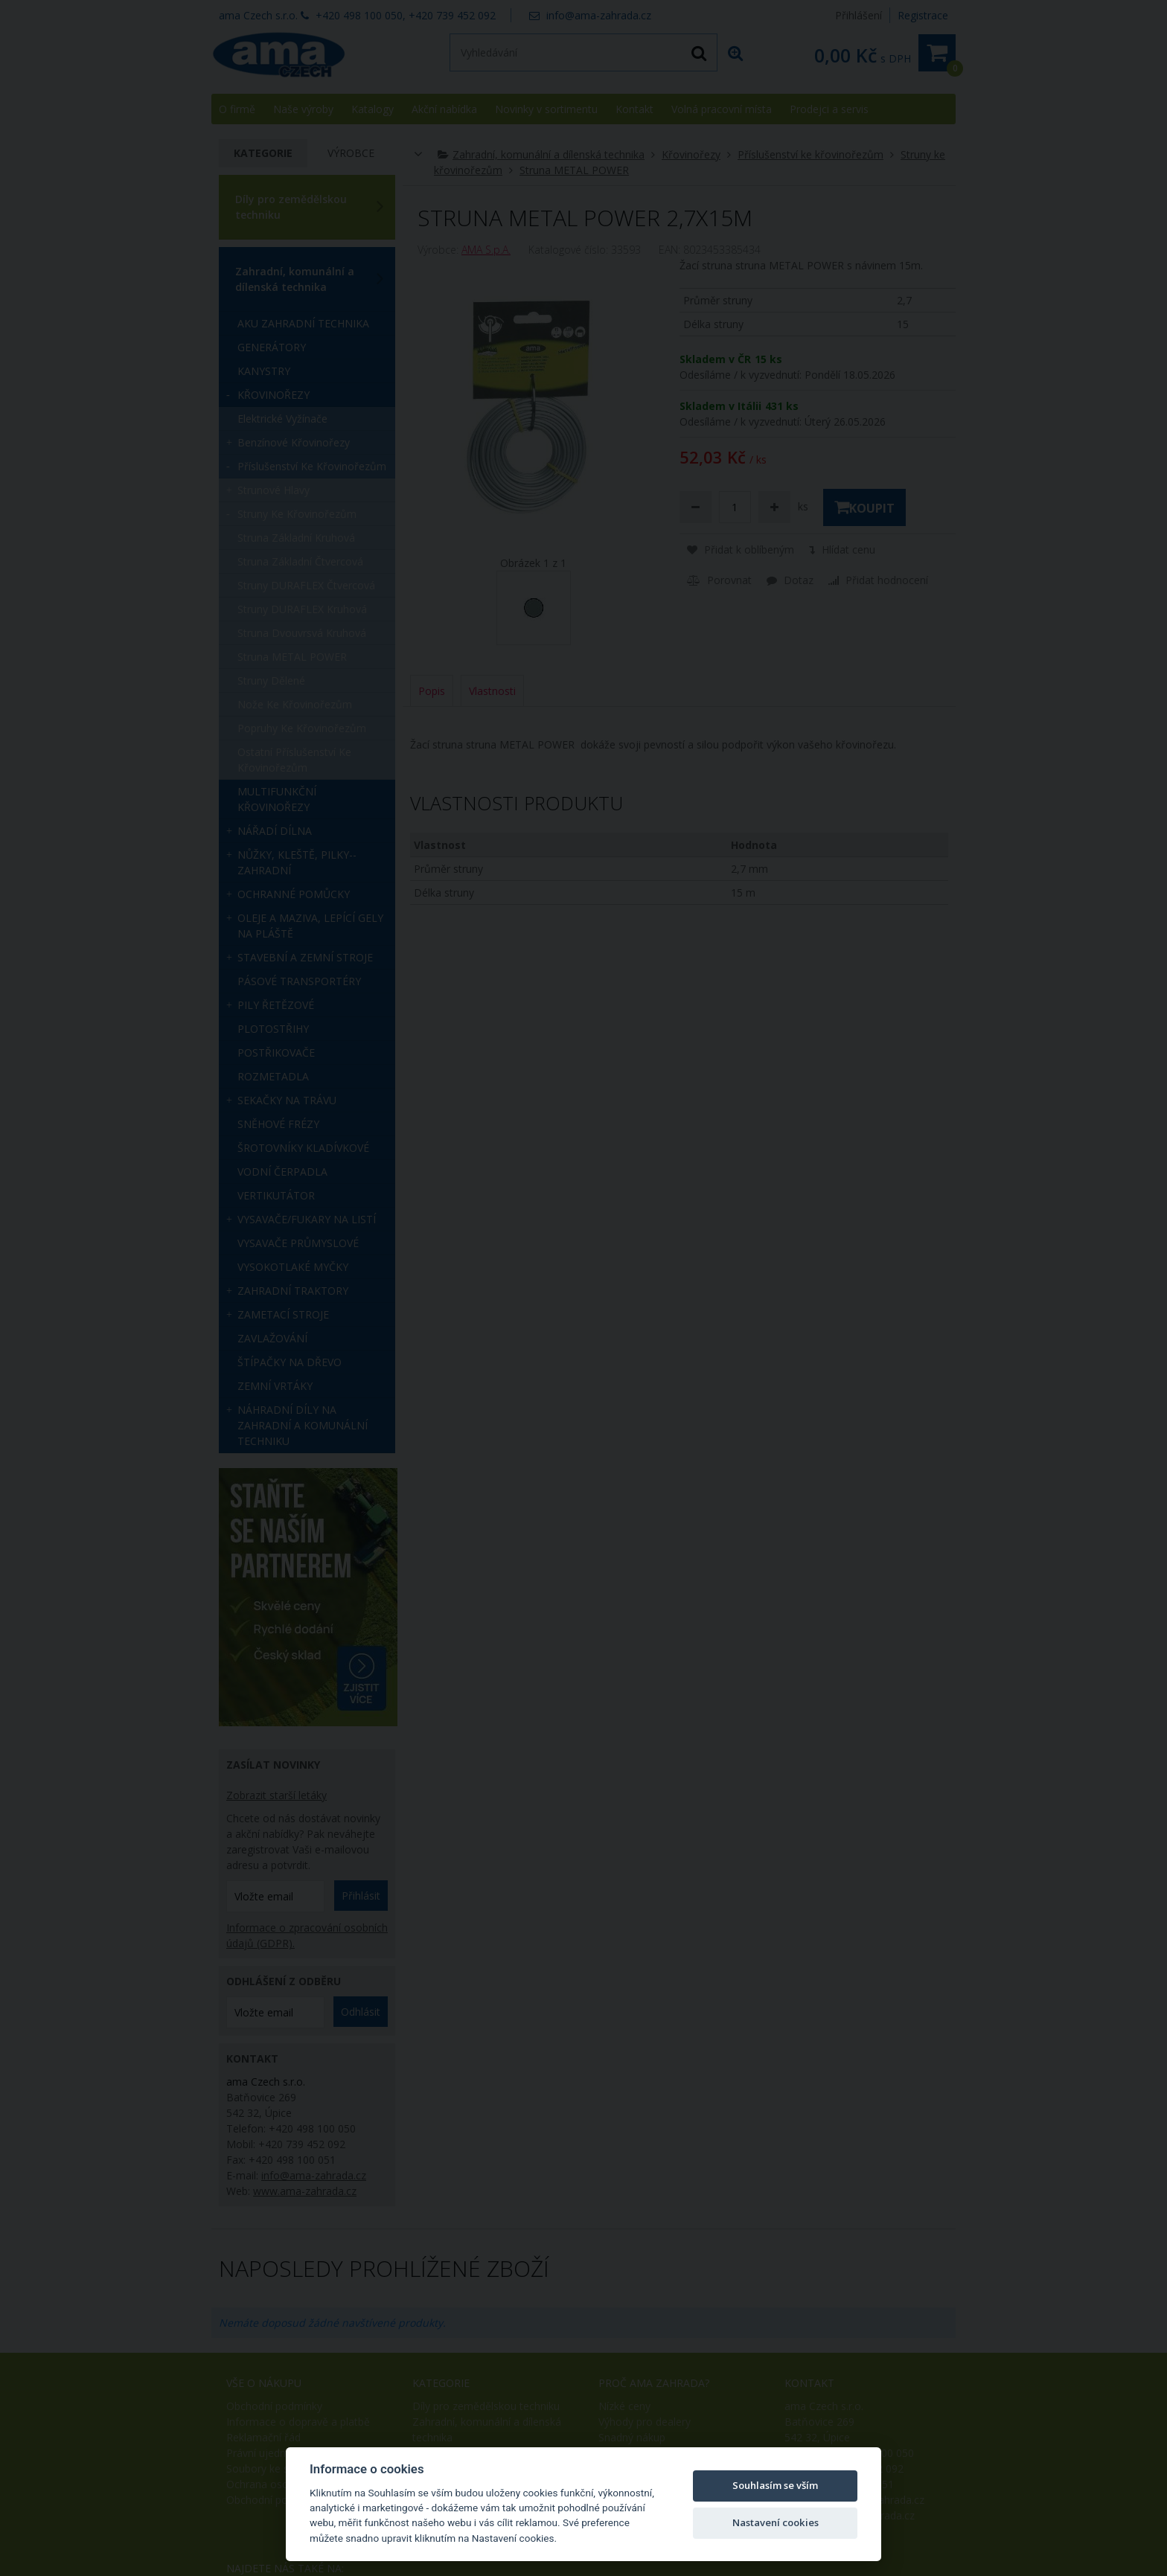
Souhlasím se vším (775, 2485)
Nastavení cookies (775, 2522)
